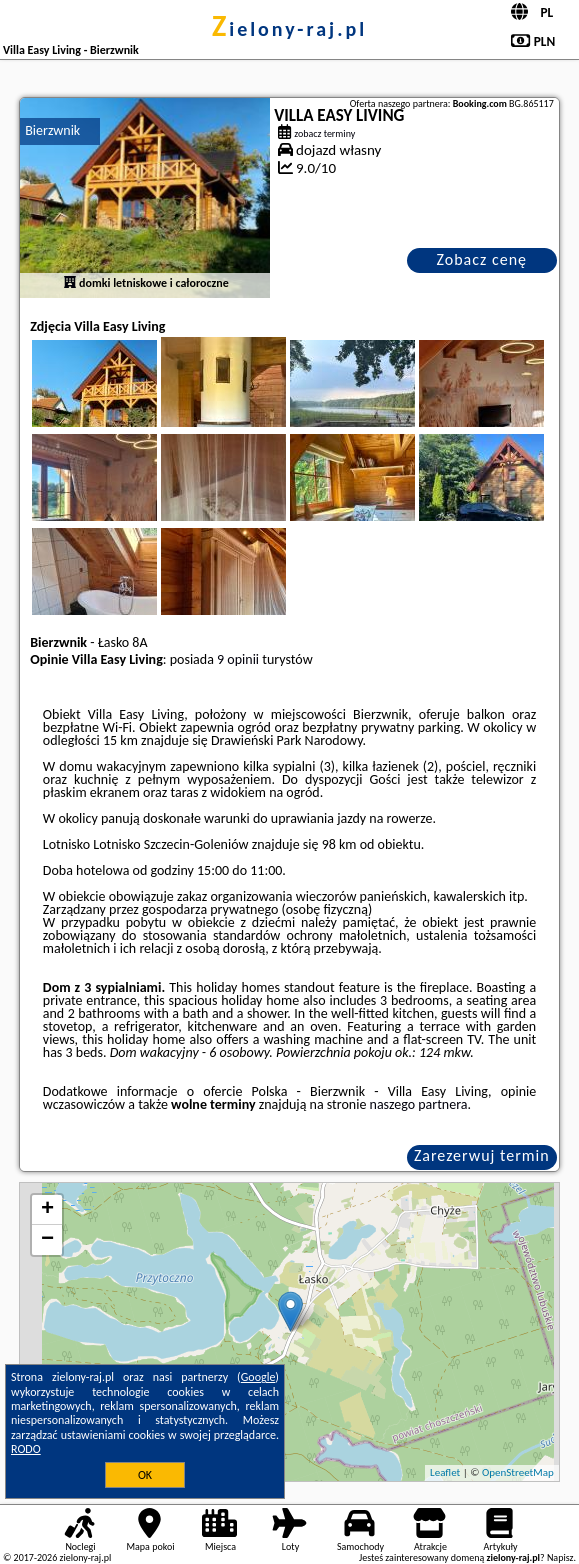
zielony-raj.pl (289, 29)
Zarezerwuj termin (482, 1155)
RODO (26, 1449)
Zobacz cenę (481, 259)
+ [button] (47, 1210)
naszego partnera (419, 1104)
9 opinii (238, 659)
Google (258, 1377)
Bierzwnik (52, 130)
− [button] (47, 1240)
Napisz (560, 1557)
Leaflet (445, 1472)
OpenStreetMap (518, 1472)
